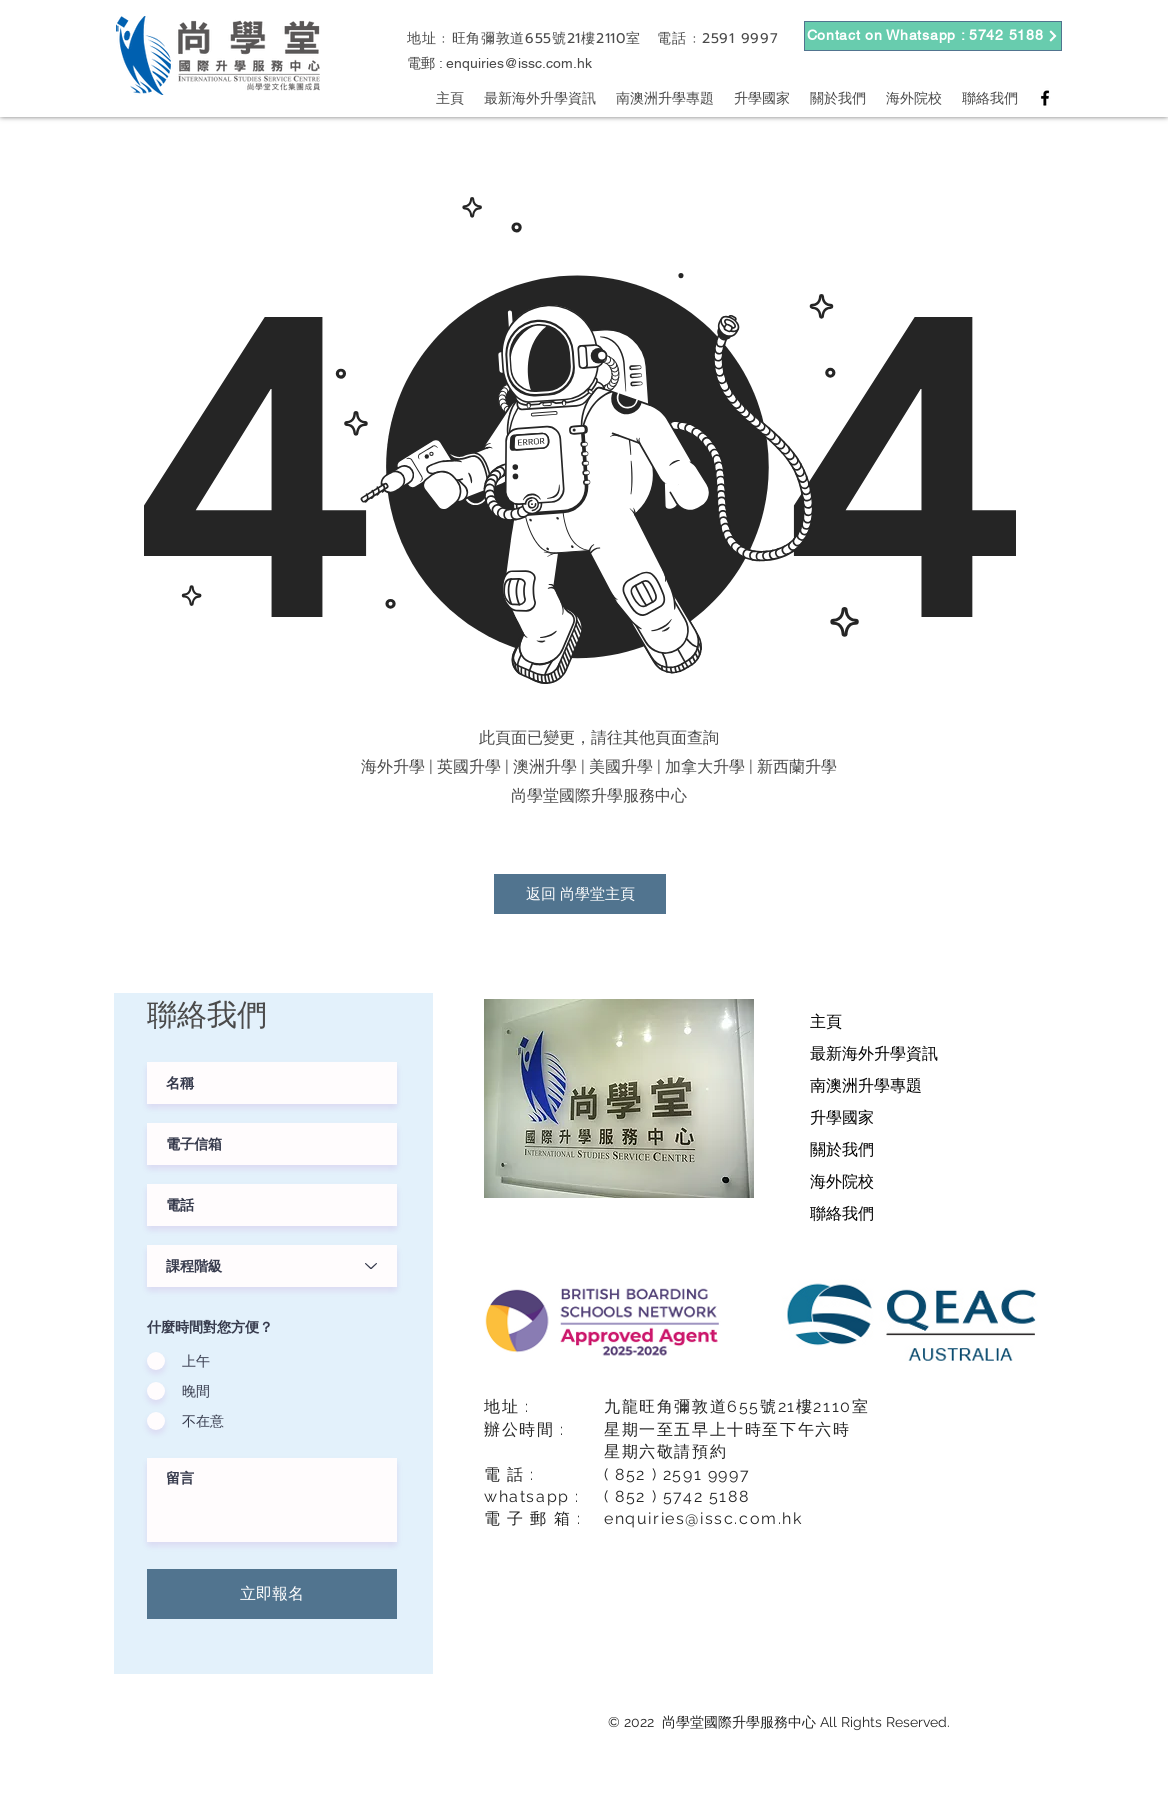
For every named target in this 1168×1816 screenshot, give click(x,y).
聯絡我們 (842, 1213)
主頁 (826, 1021)
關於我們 (842, 1149)
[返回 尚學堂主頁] (580, 894)
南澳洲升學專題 (866, 1085)
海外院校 (842, 1181)
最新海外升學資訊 (874, 1053)
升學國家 (842, 1117)
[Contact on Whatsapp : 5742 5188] (933, 36)
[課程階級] (272, 1266)
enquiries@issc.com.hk (519, 63)
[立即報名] (272, 1594)
